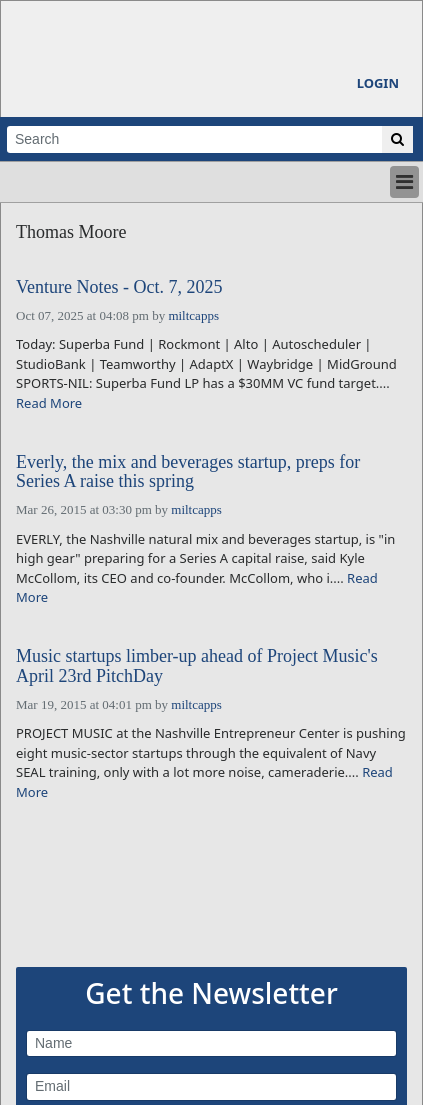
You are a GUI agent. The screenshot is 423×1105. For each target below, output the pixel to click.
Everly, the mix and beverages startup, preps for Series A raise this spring (188, 472)
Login (378, 83)
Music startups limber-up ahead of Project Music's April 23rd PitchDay (197, 666)
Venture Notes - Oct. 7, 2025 (119, 287)
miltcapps (193, 315)
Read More (49, 403)
